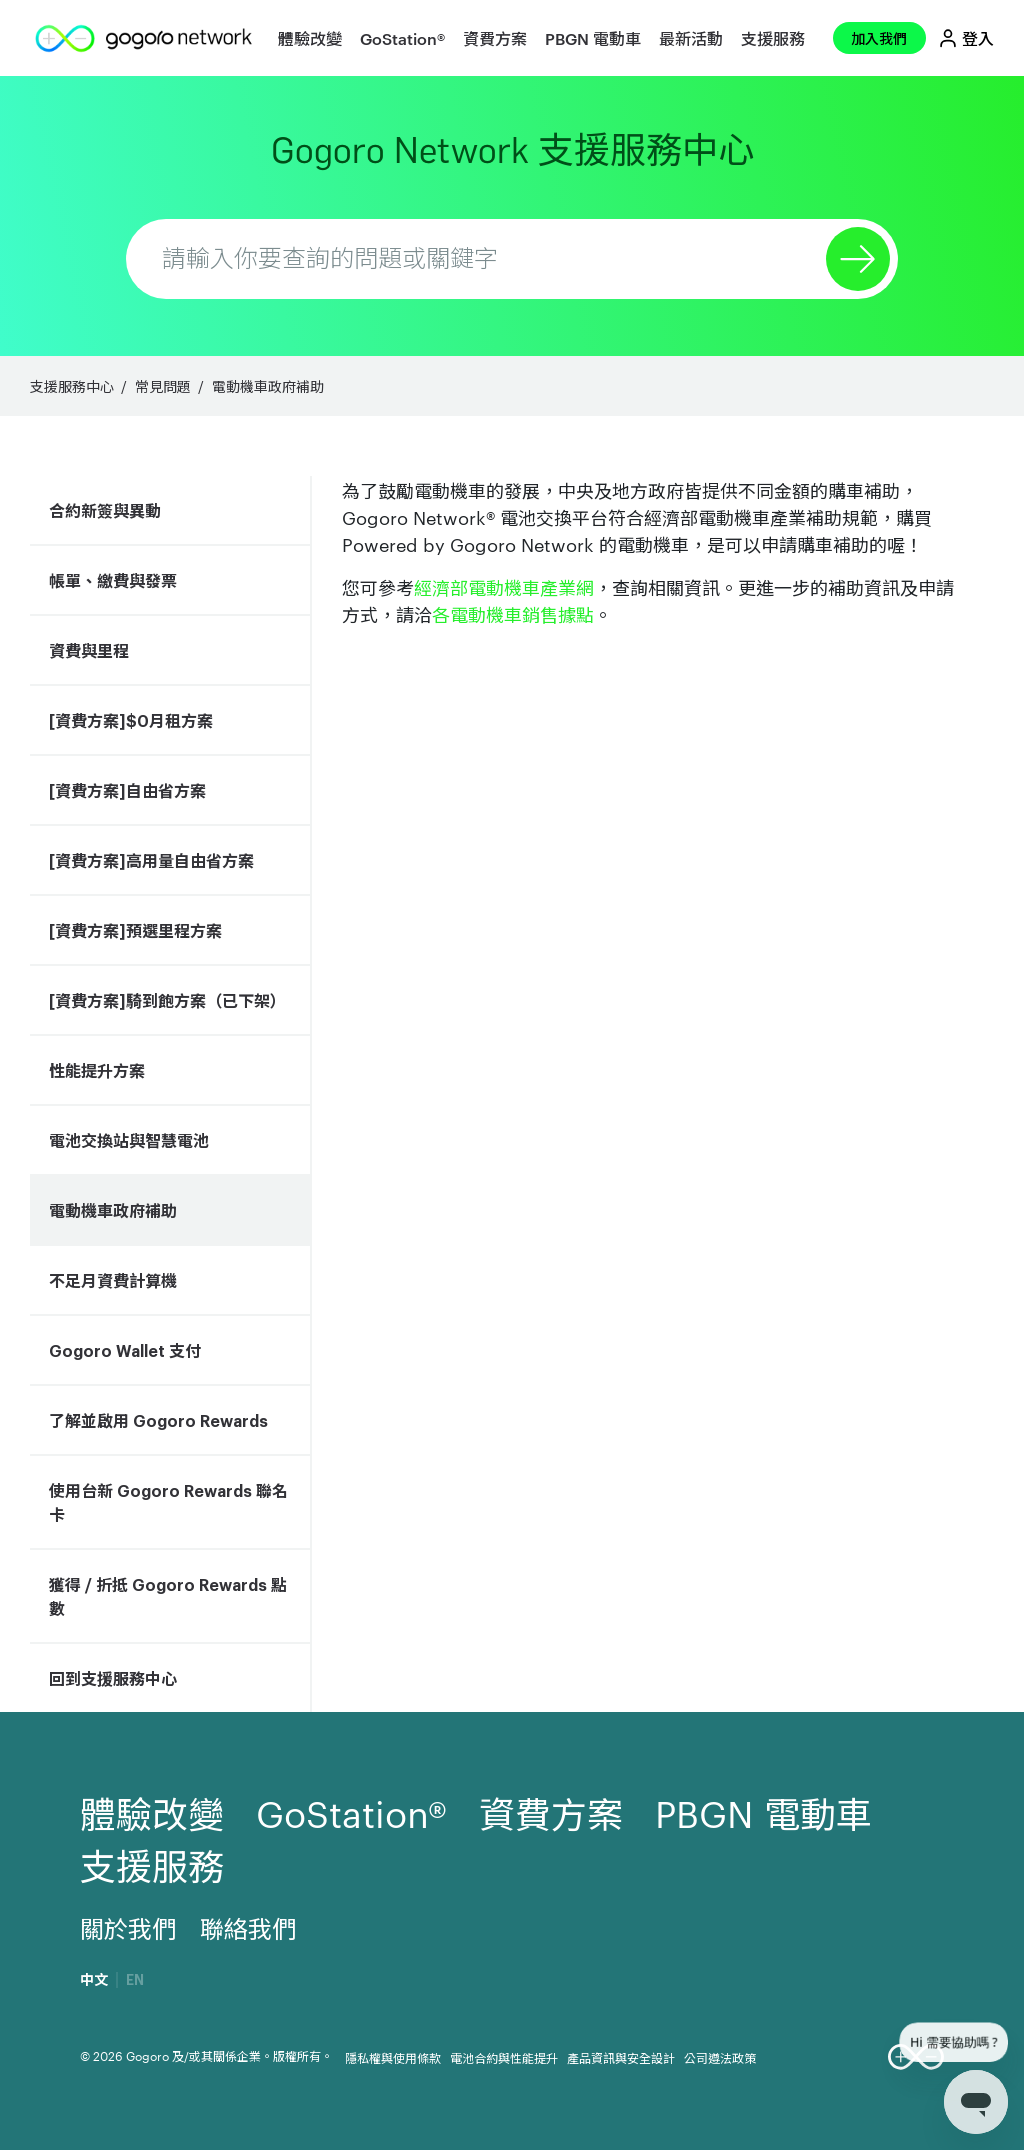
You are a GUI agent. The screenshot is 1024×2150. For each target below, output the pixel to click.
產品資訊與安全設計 (621, 2057)
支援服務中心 (72, 386)
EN (135, 1980)
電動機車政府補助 (268, 386)
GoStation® (402, 38)
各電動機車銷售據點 (513, 613)
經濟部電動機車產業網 (504, 586)
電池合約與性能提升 (504, 2057)
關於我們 (128, 1928)
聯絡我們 (248, 1928)
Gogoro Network (512, 150)
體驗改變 (310, 38)
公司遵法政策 (720, 2057)
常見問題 (163, 386)
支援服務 (773, 38)
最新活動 (691, 38)
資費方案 (495, 38)
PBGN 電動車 (593, 38)
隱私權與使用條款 (393, 2057)
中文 (94, 1980)
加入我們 (879, 37)
